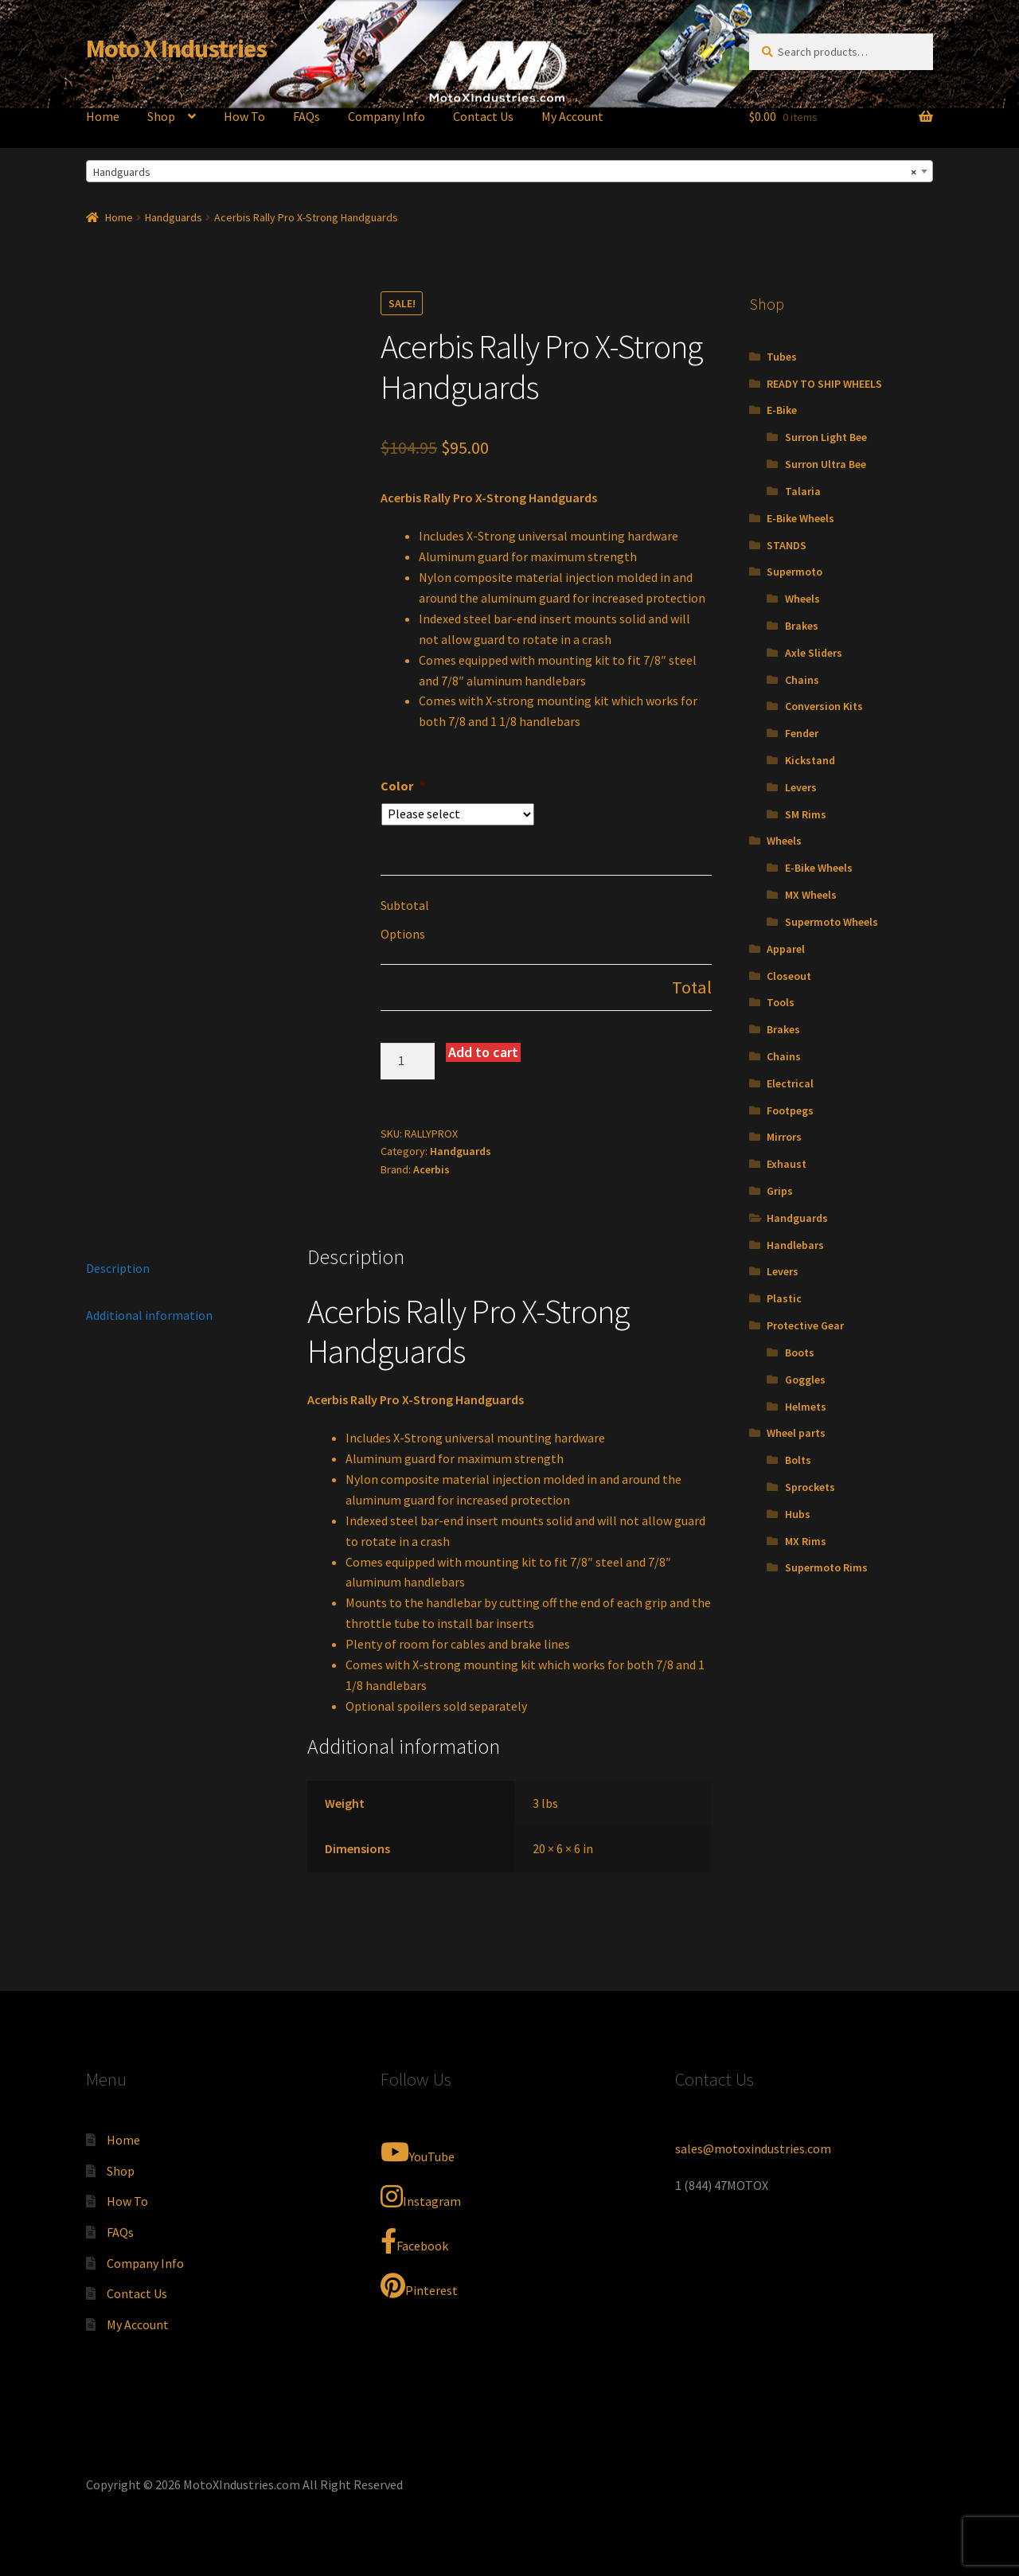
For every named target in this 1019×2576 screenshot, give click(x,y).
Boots (799, 1352)
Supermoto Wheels (831, 922)
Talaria (803, 491)
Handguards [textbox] (504, 172)
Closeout (789, 976)
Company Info (386, 116)
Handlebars (795, 1245)
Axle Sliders (813, 653)
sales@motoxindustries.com (753, 2148)
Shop (161, 116)
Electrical (790, 1083)
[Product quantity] (408, 1061)
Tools (781, 1002)
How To (244, 116)
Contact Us (483, 116)
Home (102, 116)
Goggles (805, 1379)
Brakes (801, 626)
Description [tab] (118, 1268)
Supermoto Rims (826, 1567)
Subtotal (405, 905)
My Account (572, 116)
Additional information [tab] (149, 1315)
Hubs (797, 1514)
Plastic (784, 1298)
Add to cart (483, 1052)
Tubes (782, 356)
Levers (801, 787)
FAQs (306, 116)
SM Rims (805, 814)
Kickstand (810, 760)
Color (403, 786)
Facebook (414, 2241)
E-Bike (782, 410)
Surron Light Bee (826, 437)
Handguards (173, 217)
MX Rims (805, 1541)
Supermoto (794, 571)
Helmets (805, 1406)
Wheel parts (796, 1433)
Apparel (786, 949)
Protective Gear (805, 1325)
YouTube (418, 2151)
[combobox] (509, 171)
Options (403, 934)
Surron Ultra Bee (825, 464)
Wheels (802, 598)
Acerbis (431, 1169)
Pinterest (419, 2285)
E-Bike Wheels (800, 518)
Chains (802, 680)
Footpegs (790, 1110)
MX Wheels (811, 895)
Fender (801, 733)
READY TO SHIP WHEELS (824, 384)
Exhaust (786, 1164)
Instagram (421, 2196)
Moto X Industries (176, 48)
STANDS (786, 545)
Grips (780, 1191)
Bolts (798, 1460)
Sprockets (810, 1487)
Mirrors (784, 1137)
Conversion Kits (824, 706)
